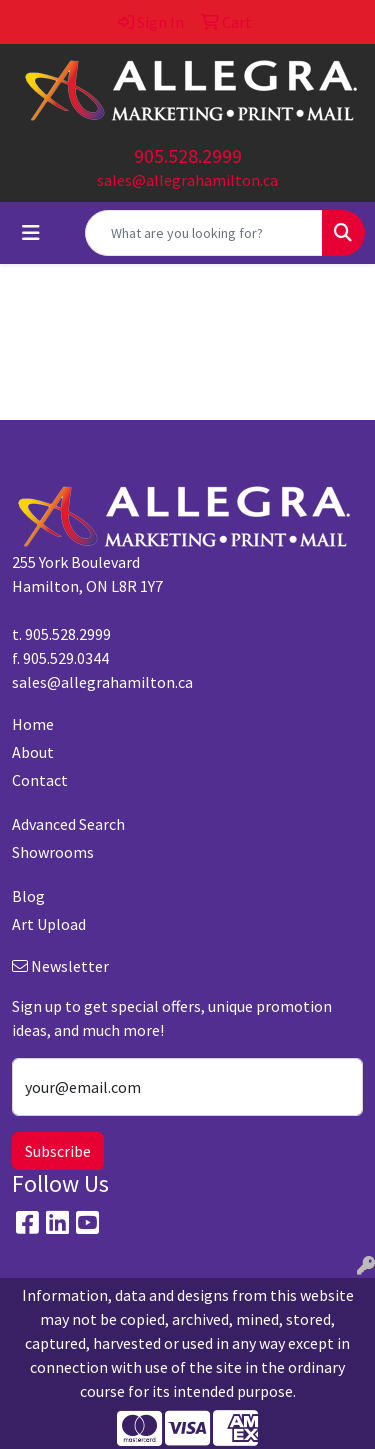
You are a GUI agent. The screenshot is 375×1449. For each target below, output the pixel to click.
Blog (28, 896)
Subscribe (58, 1151)
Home (33, 724)
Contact (40, 780)
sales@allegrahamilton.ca (187, 180)
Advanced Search (68, 824)
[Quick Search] (204, 233)
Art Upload (49, 924)
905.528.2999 (188, 155)
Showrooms (53, 852)
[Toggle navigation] (31, 233)
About (33, 752)
